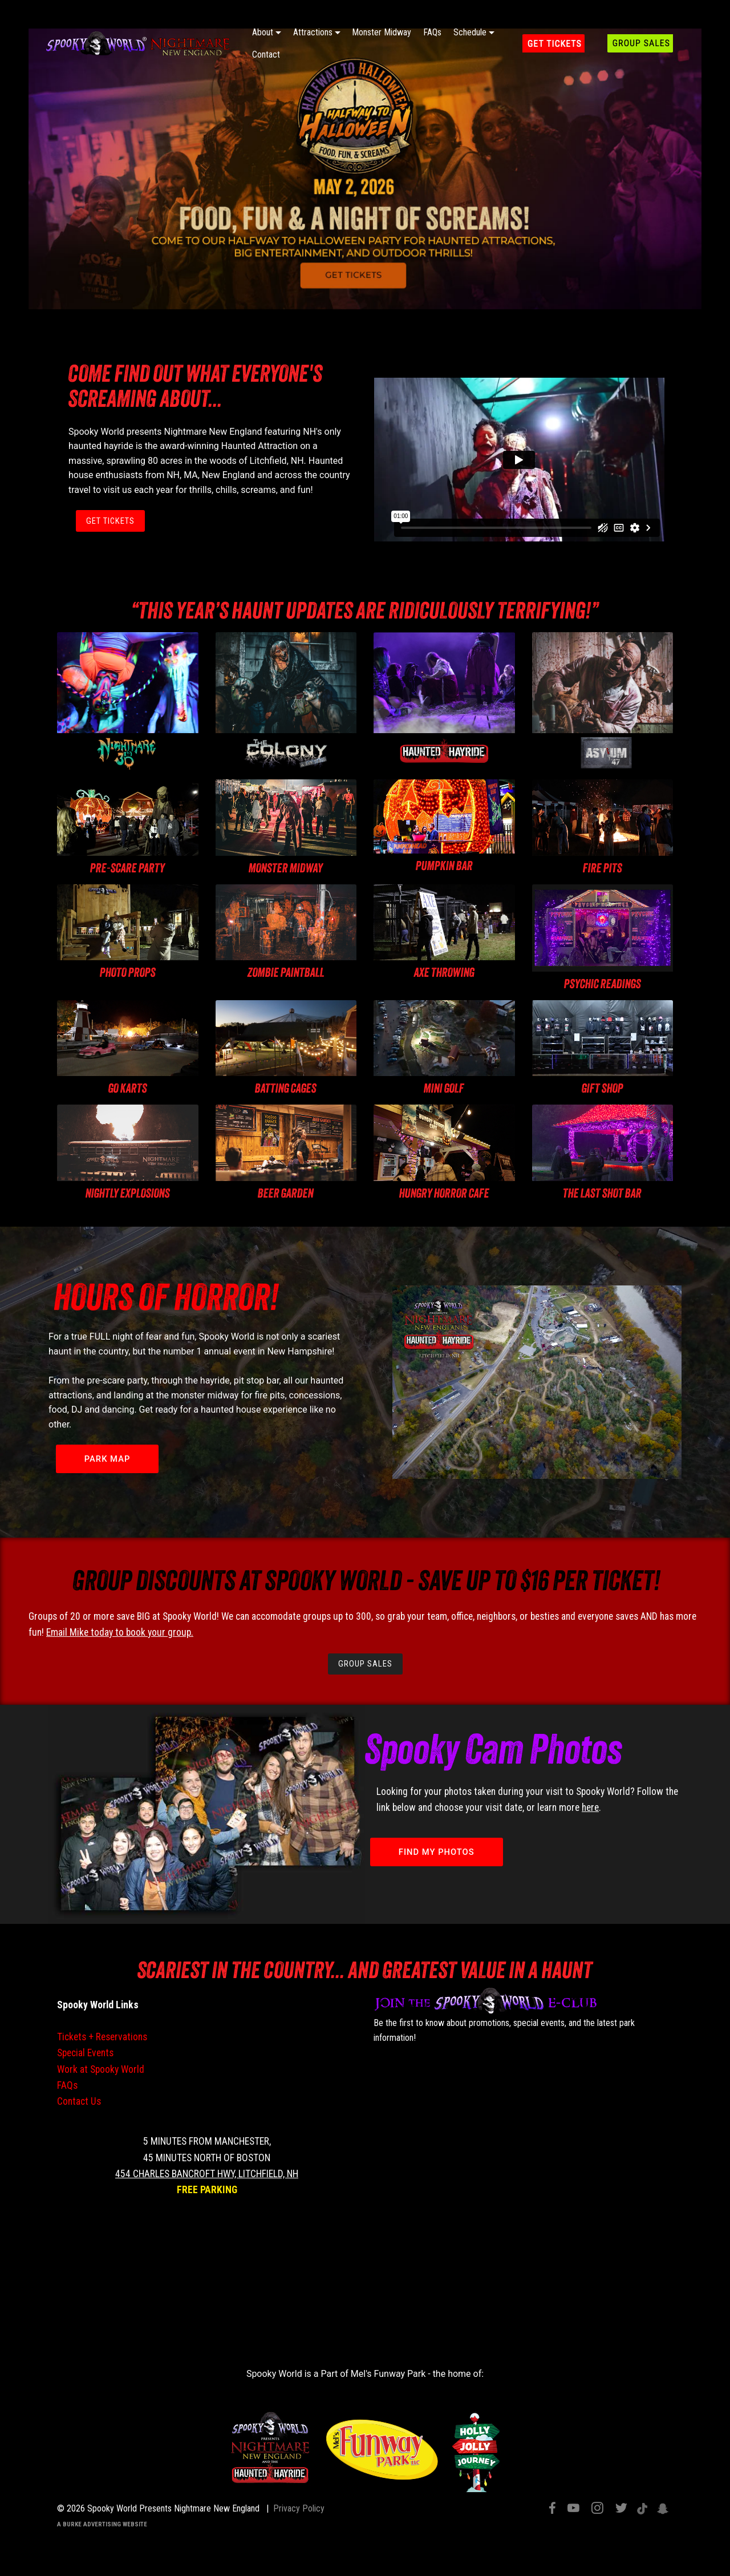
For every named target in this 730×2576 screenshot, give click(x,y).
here (590, 1809)
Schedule (469, 32)
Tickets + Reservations (102, 2039)
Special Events (85, 2055)
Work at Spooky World (100, 2071)
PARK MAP (109, 1459)
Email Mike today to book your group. (119, 1633)
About (262, 32)
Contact (266, 54)
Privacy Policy (299, 2510)
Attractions (312, 32)
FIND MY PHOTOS (439, 1854)
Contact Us (79, 2103)
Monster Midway (381, 32)
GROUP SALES (365, 1665)
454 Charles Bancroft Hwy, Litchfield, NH (206, 2175)
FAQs (432, 32)
